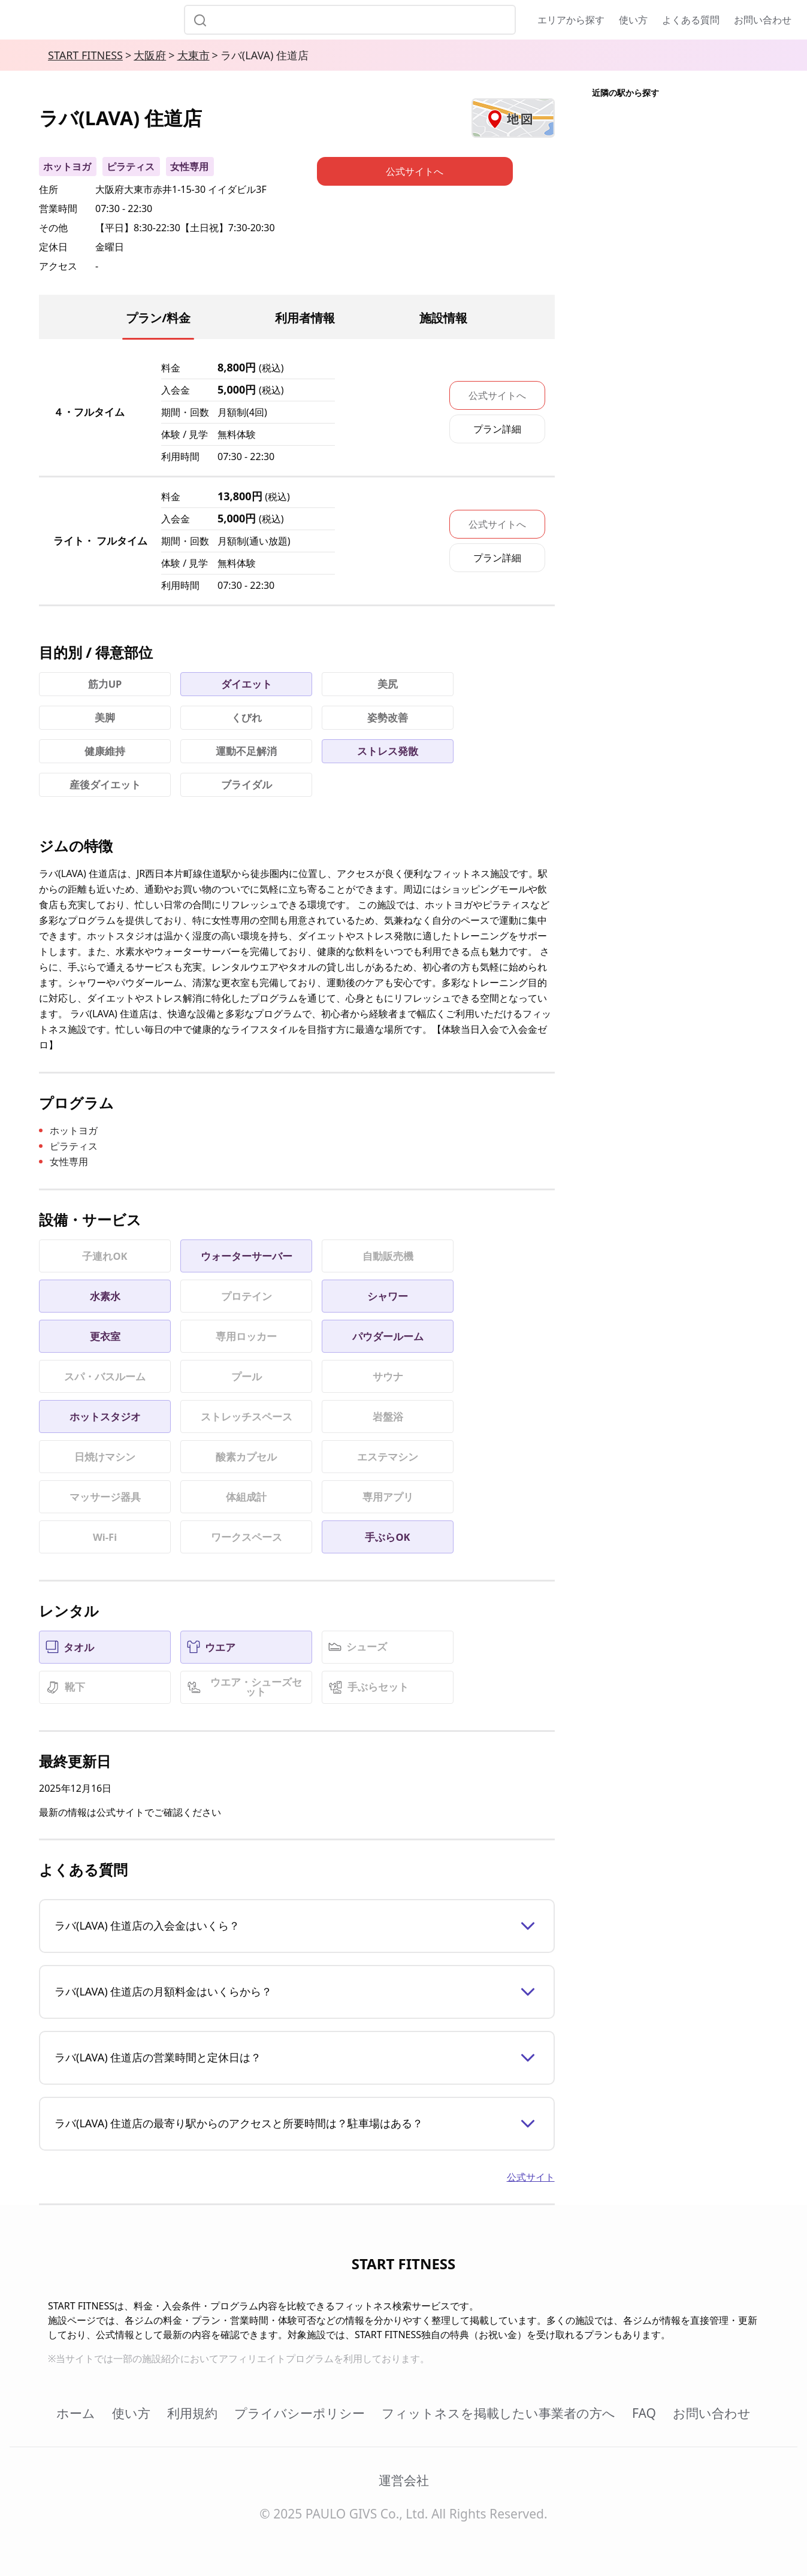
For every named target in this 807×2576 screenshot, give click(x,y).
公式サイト (531, 2177)
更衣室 (105, 1336)
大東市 (193, 55)
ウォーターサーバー (246, 1256)
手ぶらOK (387, 1537)
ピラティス (131, 166)
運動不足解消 (246, 751)
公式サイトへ (497, 395)
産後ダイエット (105, 784)
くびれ (246, 717)
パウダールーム (388, 1336)
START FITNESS (85, 55)
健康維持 (104, 751)
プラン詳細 (497, 429)
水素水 (105, 1296)
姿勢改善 (387, 717)
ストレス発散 (387, 751)
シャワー (387, 1296)
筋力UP (105, 684)
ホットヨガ (67, 166)
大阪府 (150, 55)
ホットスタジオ (105, 1416)
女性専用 (189, 166)
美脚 (105, 717)
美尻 (387, 684)
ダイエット (246, 684)
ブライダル (246, 784)
